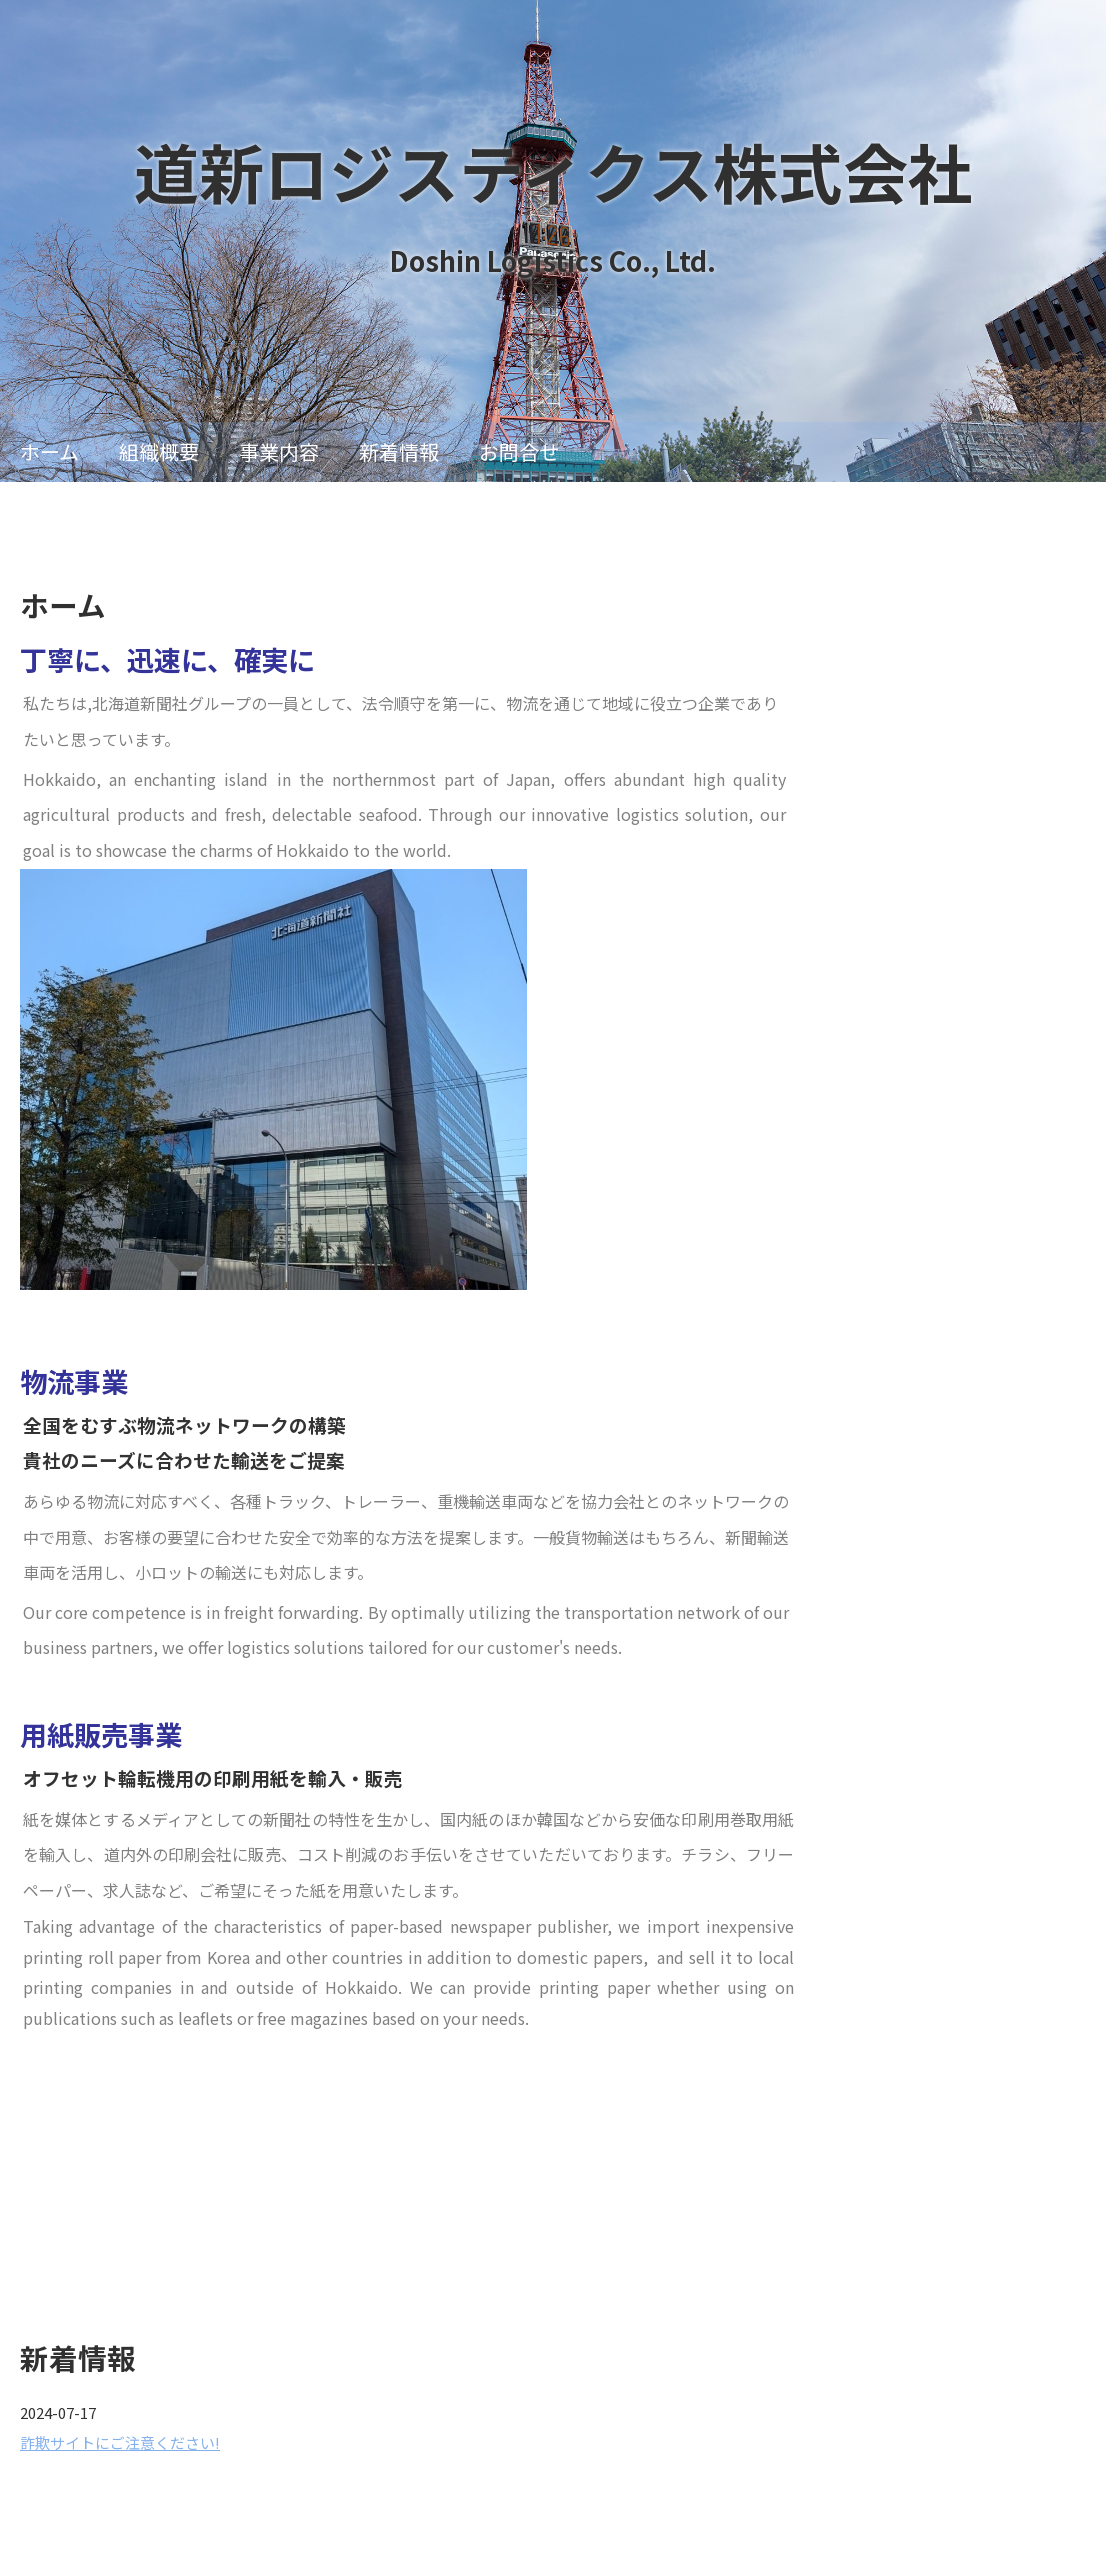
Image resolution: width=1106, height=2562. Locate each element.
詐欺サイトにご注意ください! (120, 2442)
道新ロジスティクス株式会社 (553, 171)
